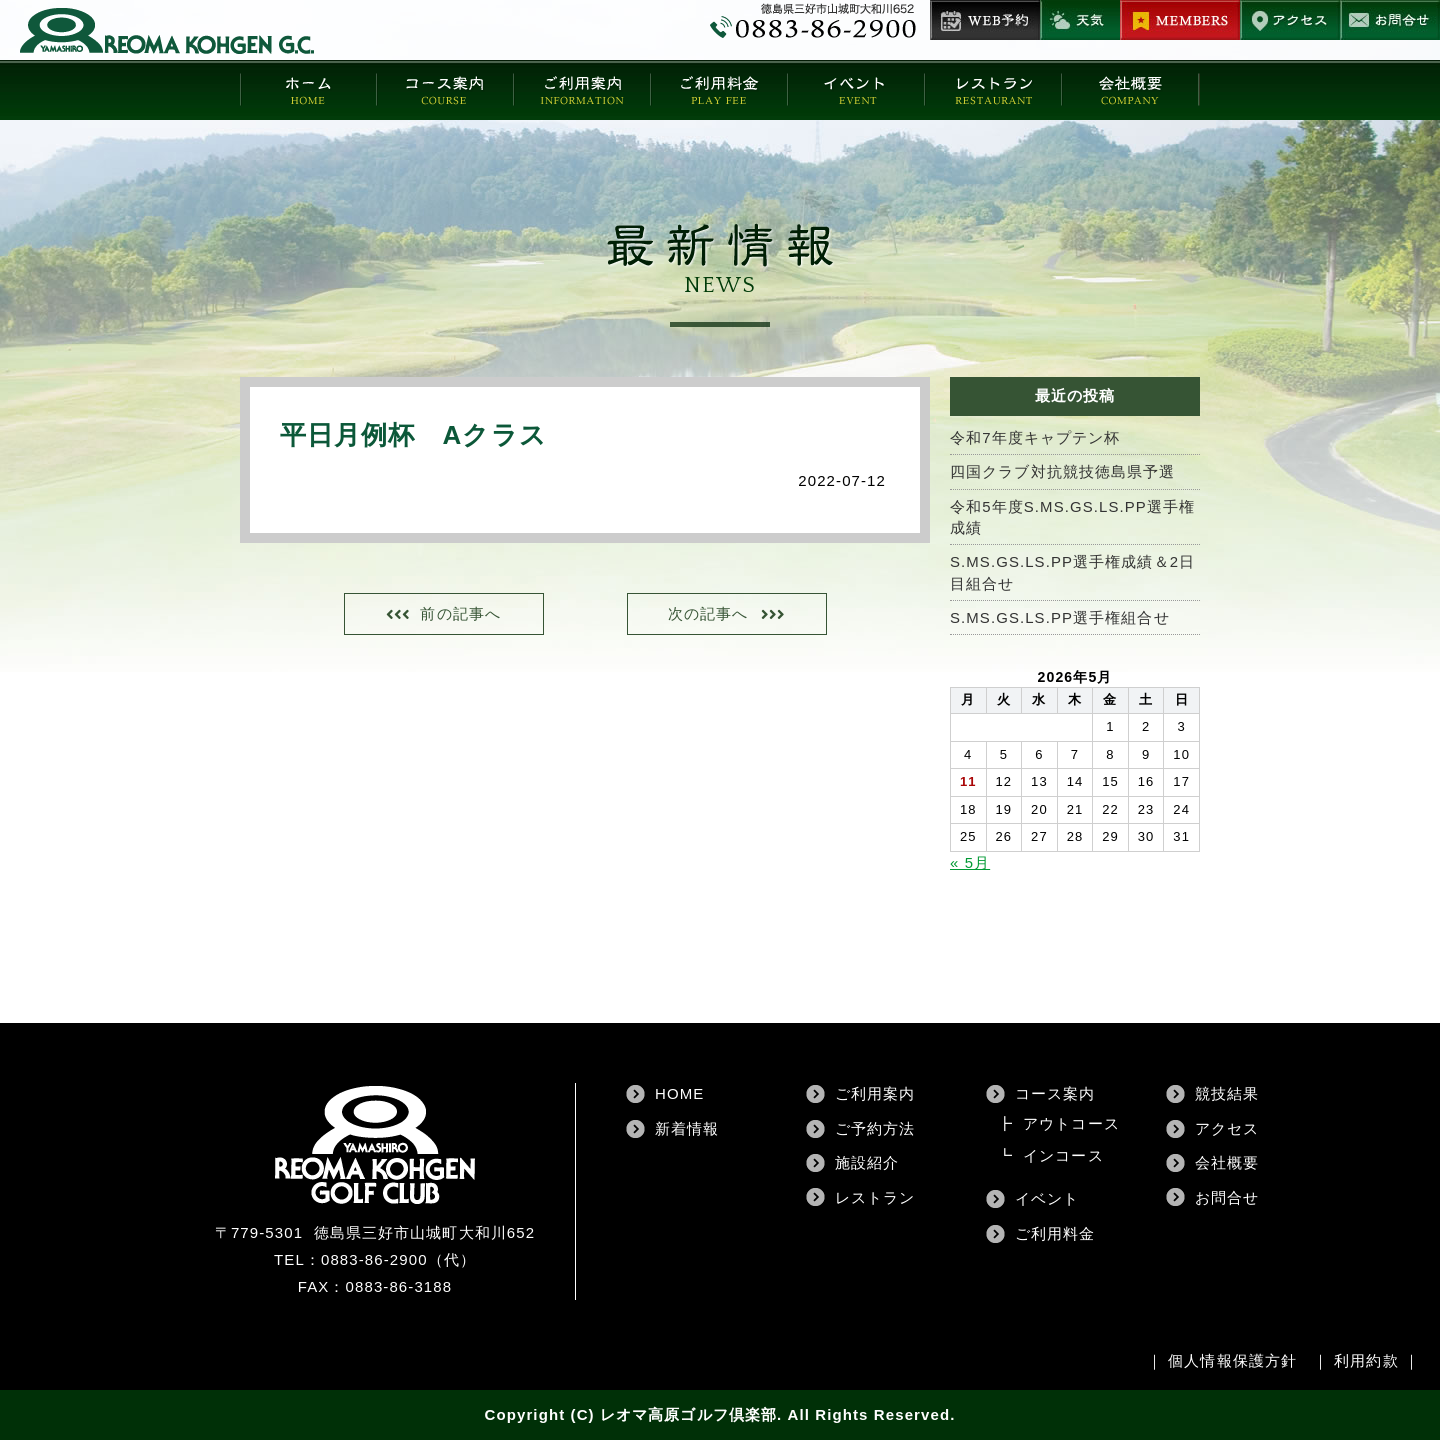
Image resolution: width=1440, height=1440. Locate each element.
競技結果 (1227, 1094)
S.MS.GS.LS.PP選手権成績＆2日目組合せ (1073, 573)
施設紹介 (867, 1163)
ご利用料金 (1055, 1233)
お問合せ (1227, 1197)
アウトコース (1071, 1123)
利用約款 (1366, 1360)
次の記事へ (706, 614)
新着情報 (687, 1128)
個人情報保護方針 (1232, 1360)
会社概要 (1227, 1163)
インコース (1063, 1156)
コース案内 (1055, 1094)
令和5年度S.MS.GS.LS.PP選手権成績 (1073, 517)
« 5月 (970, 862)
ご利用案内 (875, 1094)
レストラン (875, 1197)
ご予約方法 (875, 1128)
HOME (679, 1094)
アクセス (1227, 1128)
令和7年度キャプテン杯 (1035, 437)
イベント (1047, 1199)
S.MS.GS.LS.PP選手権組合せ (1060, 618)
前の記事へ (462, 614)
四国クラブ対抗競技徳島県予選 (1062, 471)
